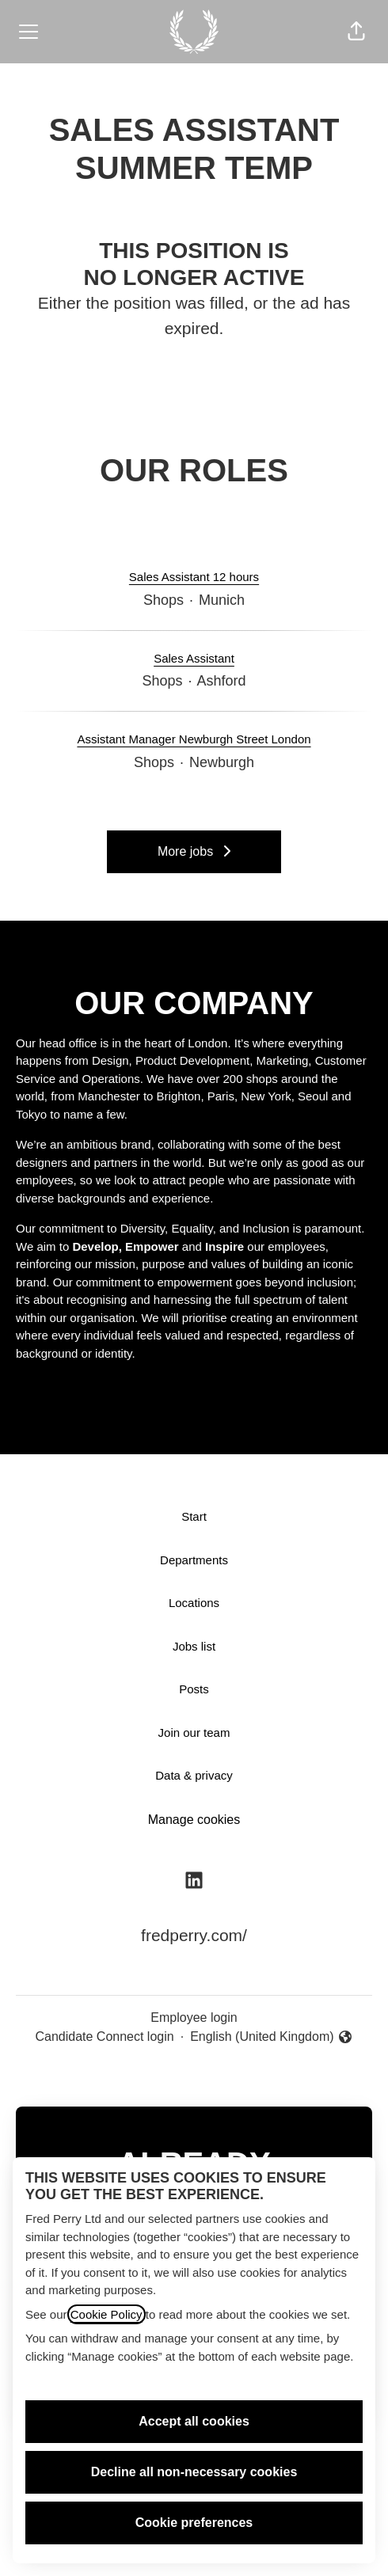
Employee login (193, 2017)
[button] (356, 31)
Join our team (194, 1732)
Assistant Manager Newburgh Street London (193, 740)
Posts (194, 1689)
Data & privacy (194, 1775)
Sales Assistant (194, 659)
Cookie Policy (106, 2314)
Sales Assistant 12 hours (194, 577)
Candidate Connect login (104, 2036)
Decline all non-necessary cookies (194, 2472)
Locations (194, 1602)
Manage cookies (194, 1819)
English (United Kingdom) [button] (271, 2038)
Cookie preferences (194, 2522)
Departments (194, 1560)
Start (194, 1516)
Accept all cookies (194, 2421)
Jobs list (194, 1646)
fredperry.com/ (194, 1935)
